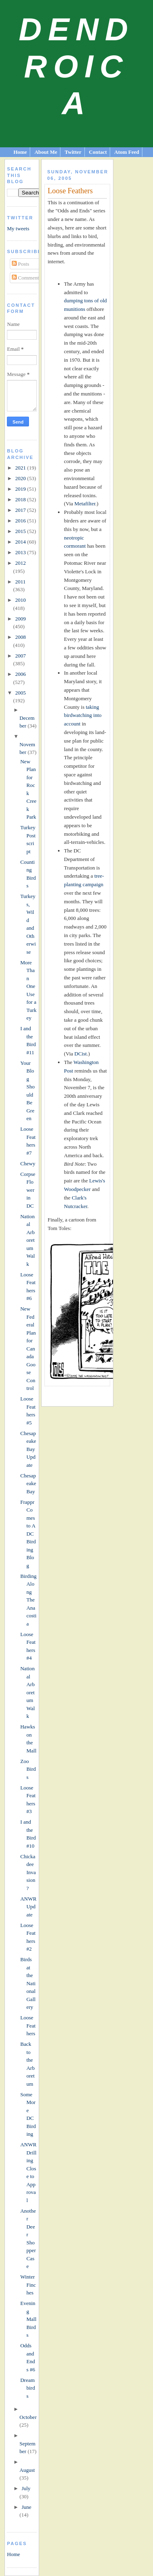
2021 (21, 468)
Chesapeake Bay (28, 1483)
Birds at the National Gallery (27, 1983)
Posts (20, 264)
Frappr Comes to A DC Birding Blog (28, 1534)
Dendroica (76, 66)
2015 (21, 531)
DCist (80, 1054)
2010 (20, 600)
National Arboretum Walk (27, 1240)
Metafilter (84, 503)
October (28, 2417)
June (26, 2507)
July (26, 2488)
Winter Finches (28, 2285)
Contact (98, 152)
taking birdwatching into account (83, 715)
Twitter (73, 152)
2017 (21, 510)
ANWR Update (28, 1907)
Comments (26, 278)
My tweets (18, 228)
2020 (21, 478)
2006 (20, 674)
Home (20, 152)
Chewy (27, 1163)
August (27, 2470)
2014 (21, 542)
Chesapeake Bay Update (28, 1449)
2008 (20, 637)
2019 (21, 489)
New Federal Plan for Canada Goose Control (28, 1348)
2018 (21, 499)
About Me (45, 152)
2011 (20, 582)
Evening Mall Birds (28, 2319)
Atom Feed (126, 152)
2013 (21, 552)
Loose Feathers (27, 2025)
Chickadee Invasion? (28, 1872)
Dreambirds (27, 2388)
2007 (20, 656)
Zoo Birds (28, 1769)
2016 (21, 521)
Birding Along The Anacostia (28, 1600)
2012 (20, 563)
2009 (20, 619)
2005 (20, 693)
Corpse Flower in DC (27, 1190)
